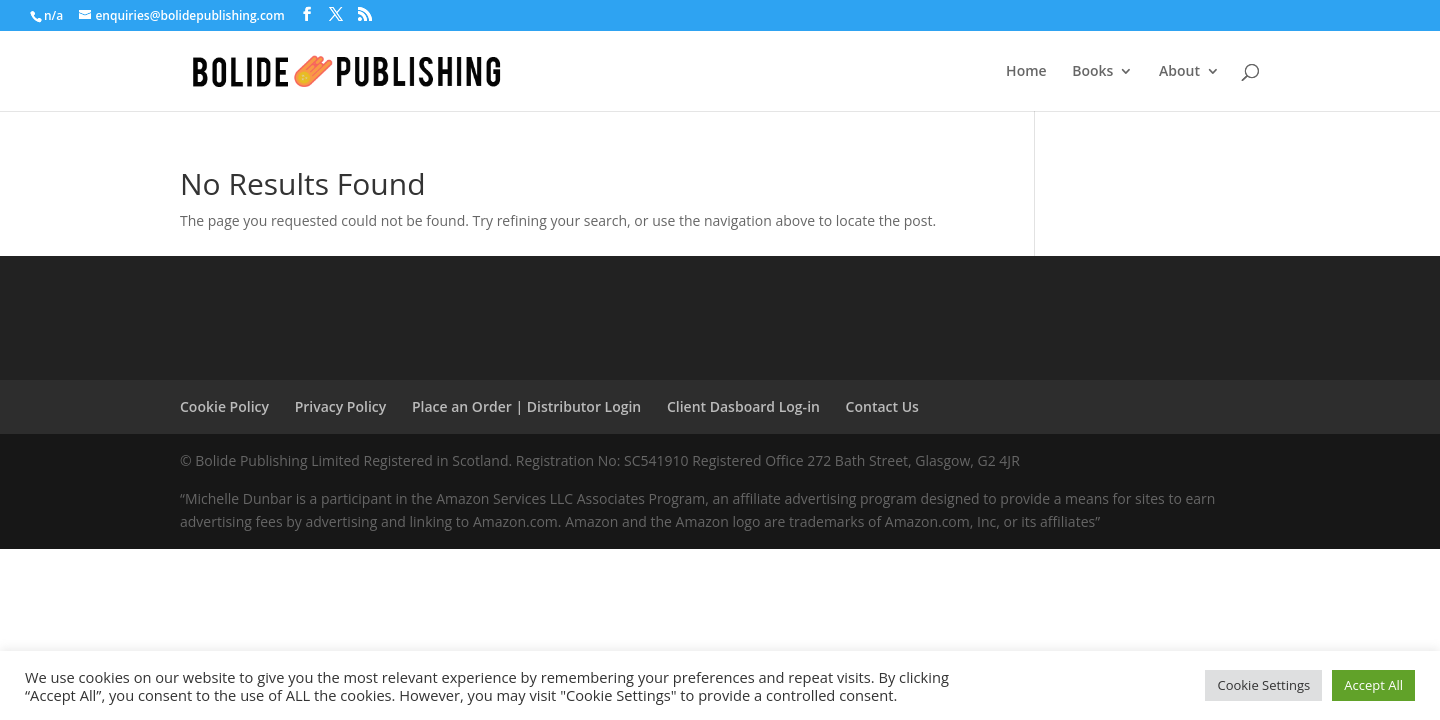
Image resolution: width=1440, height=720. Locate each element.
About (1179, 72)
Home (1026, 72)
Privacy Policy (341, 406)
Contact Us (882, 406)
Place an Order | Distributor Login (526, 406)
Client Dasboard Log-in (743, 406)
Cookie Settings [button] (1263, 685)
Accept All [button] (1373, 685)
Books (1092, 72)
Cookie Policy (224, 406)
